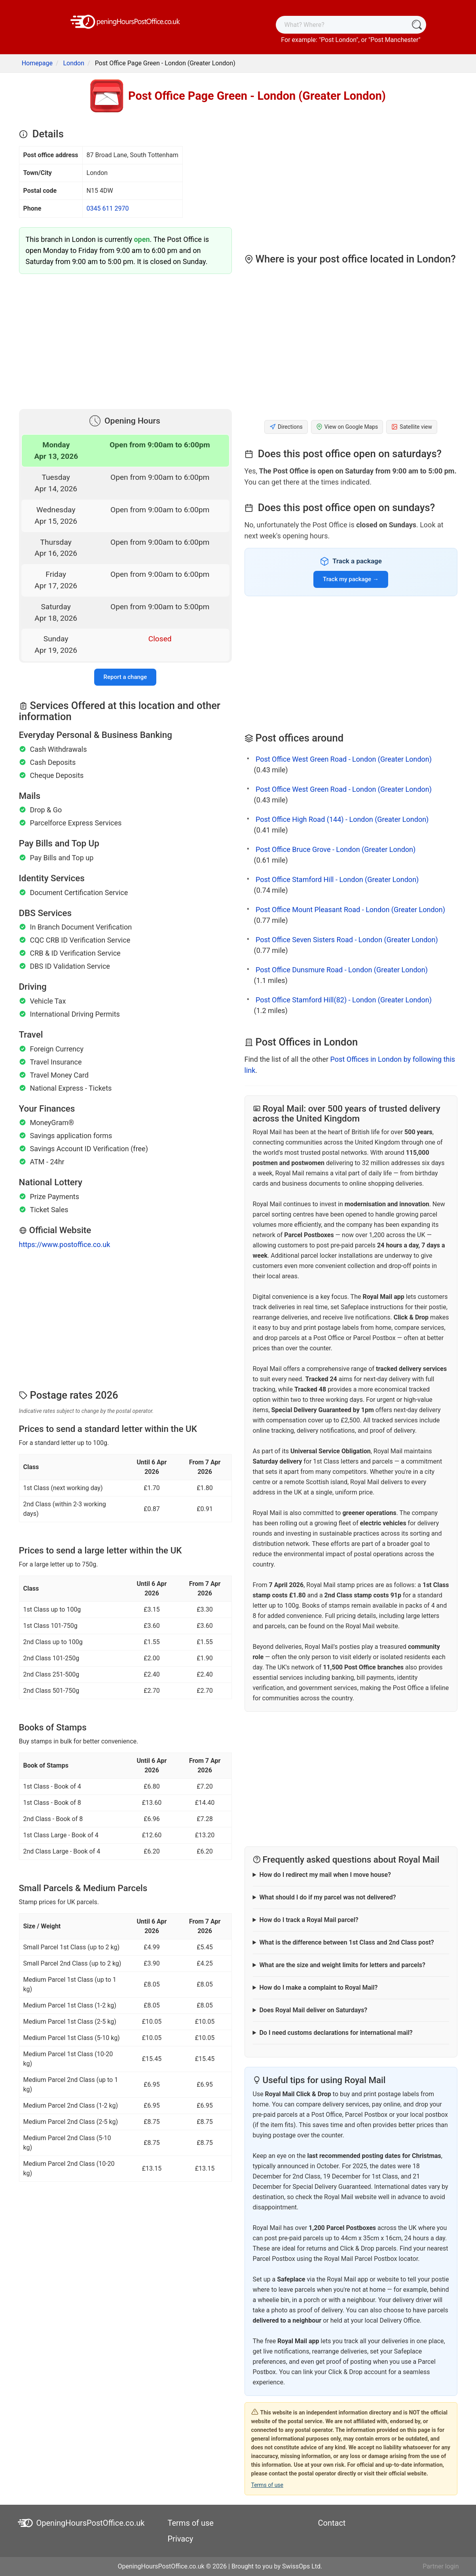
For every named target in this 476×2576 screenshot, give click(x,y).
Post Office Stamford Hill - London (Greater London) (337, 879)
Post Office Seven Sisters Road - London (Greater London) (347, 939)
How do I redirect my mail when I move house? (325, 1874)
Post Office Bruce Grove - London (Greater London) (335, 849)
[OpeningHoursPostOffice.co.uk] (125, 21)
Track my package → (351, 579)
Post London (338, 40)
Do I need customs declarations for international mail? (335, 2032)
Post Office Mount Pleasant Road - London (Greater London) (350, 909)
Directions (286, 427)
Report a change (125, 677)
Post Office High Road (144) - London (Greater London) (342, 819)
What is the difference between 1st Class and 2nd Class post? (346, 1942)
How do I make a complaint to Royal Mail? (318, 1987)
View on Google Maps (347, 427)
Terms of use (267, 2485)
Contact (332, 2523)
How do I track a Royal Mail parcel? (308, 1920)
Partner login (441, 2566)
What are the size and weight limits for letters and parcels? (342, 1965)
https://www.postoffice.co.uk (64, 1244)
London (73, 63)
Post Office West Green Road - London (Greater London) (344, 759)
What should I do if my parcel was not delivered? (327, 1897)
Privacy (180, 2539)
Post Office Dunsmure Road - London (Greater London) (342, 970)
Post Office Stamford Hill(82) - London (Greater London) (344, 1000)
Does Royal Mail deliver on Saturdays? (313, 2010)
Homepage (37, 63)
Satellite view (411, 427)
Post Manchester (394, 40)
